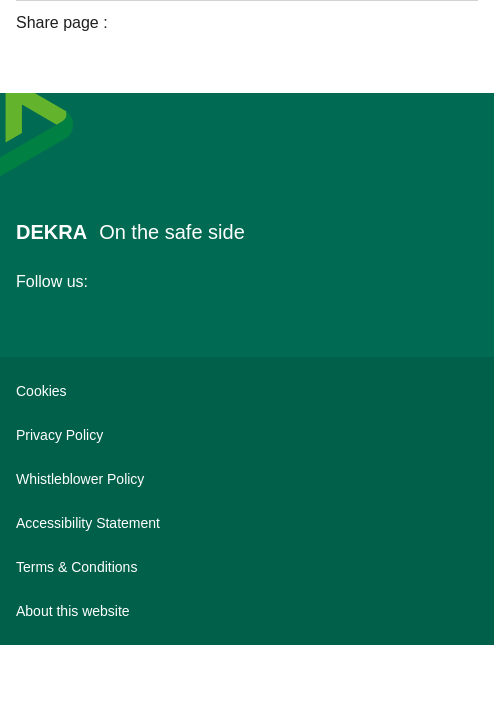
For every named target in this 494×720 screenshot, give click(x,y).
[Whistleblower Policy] (247, 479)
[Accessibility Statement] (247, 523)
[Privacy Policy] (247, 435)
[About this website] (247, 611)
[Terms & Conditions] (247, 567)
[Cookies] (247, 391)
